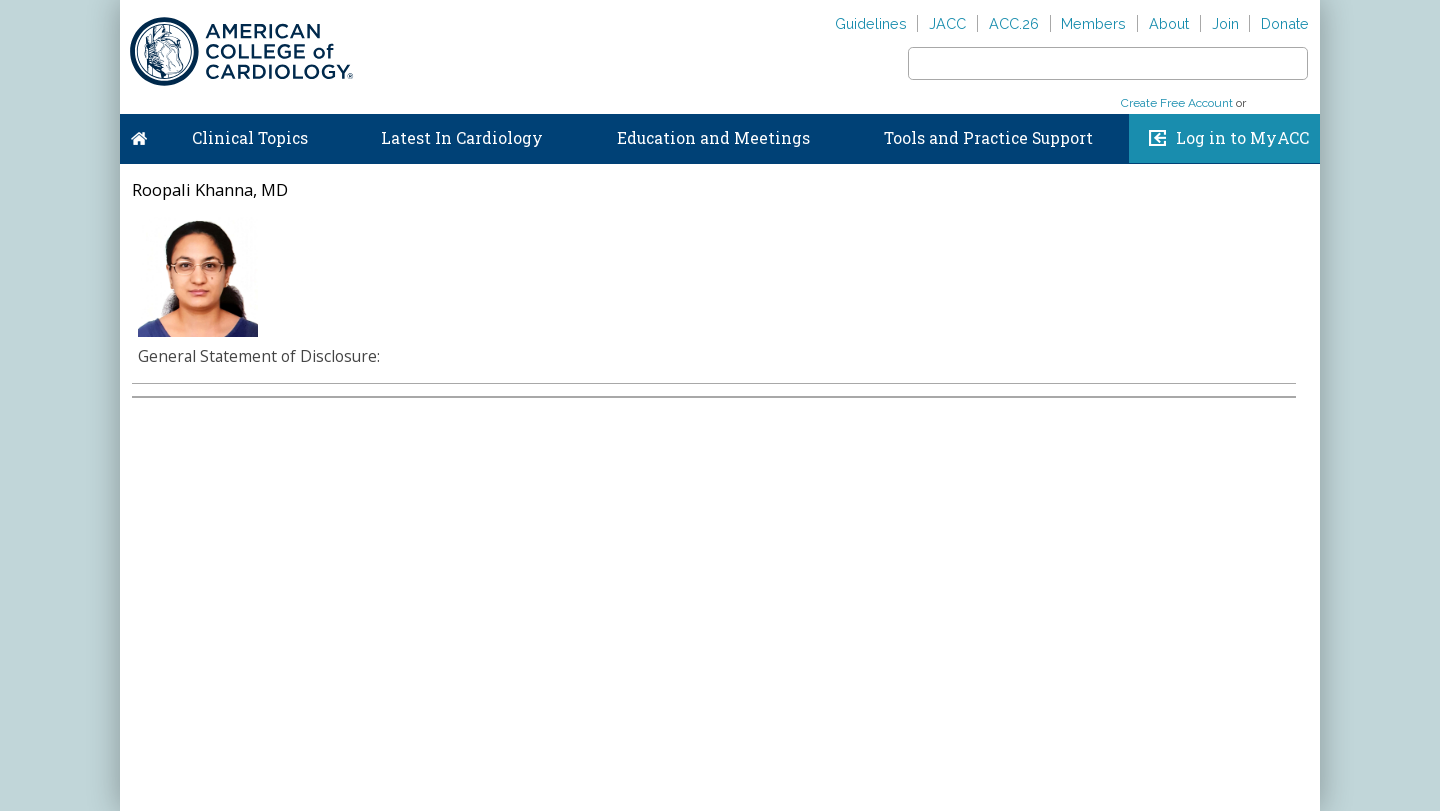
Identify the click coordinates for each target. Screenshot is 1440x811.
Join (1225, 23)
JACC (947, 23)
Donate (1285, 23)
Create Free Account (1177, 103)
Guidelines (871, 23)
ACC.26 (1014, 23)
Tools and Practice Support (988, 138)
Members (1093, 23)
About (1169, 23)
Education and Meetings (713, 138)
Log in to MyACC (1242, 138)
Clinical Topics (250, 138)
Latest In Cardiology (462, 138)
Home (139, 134)
